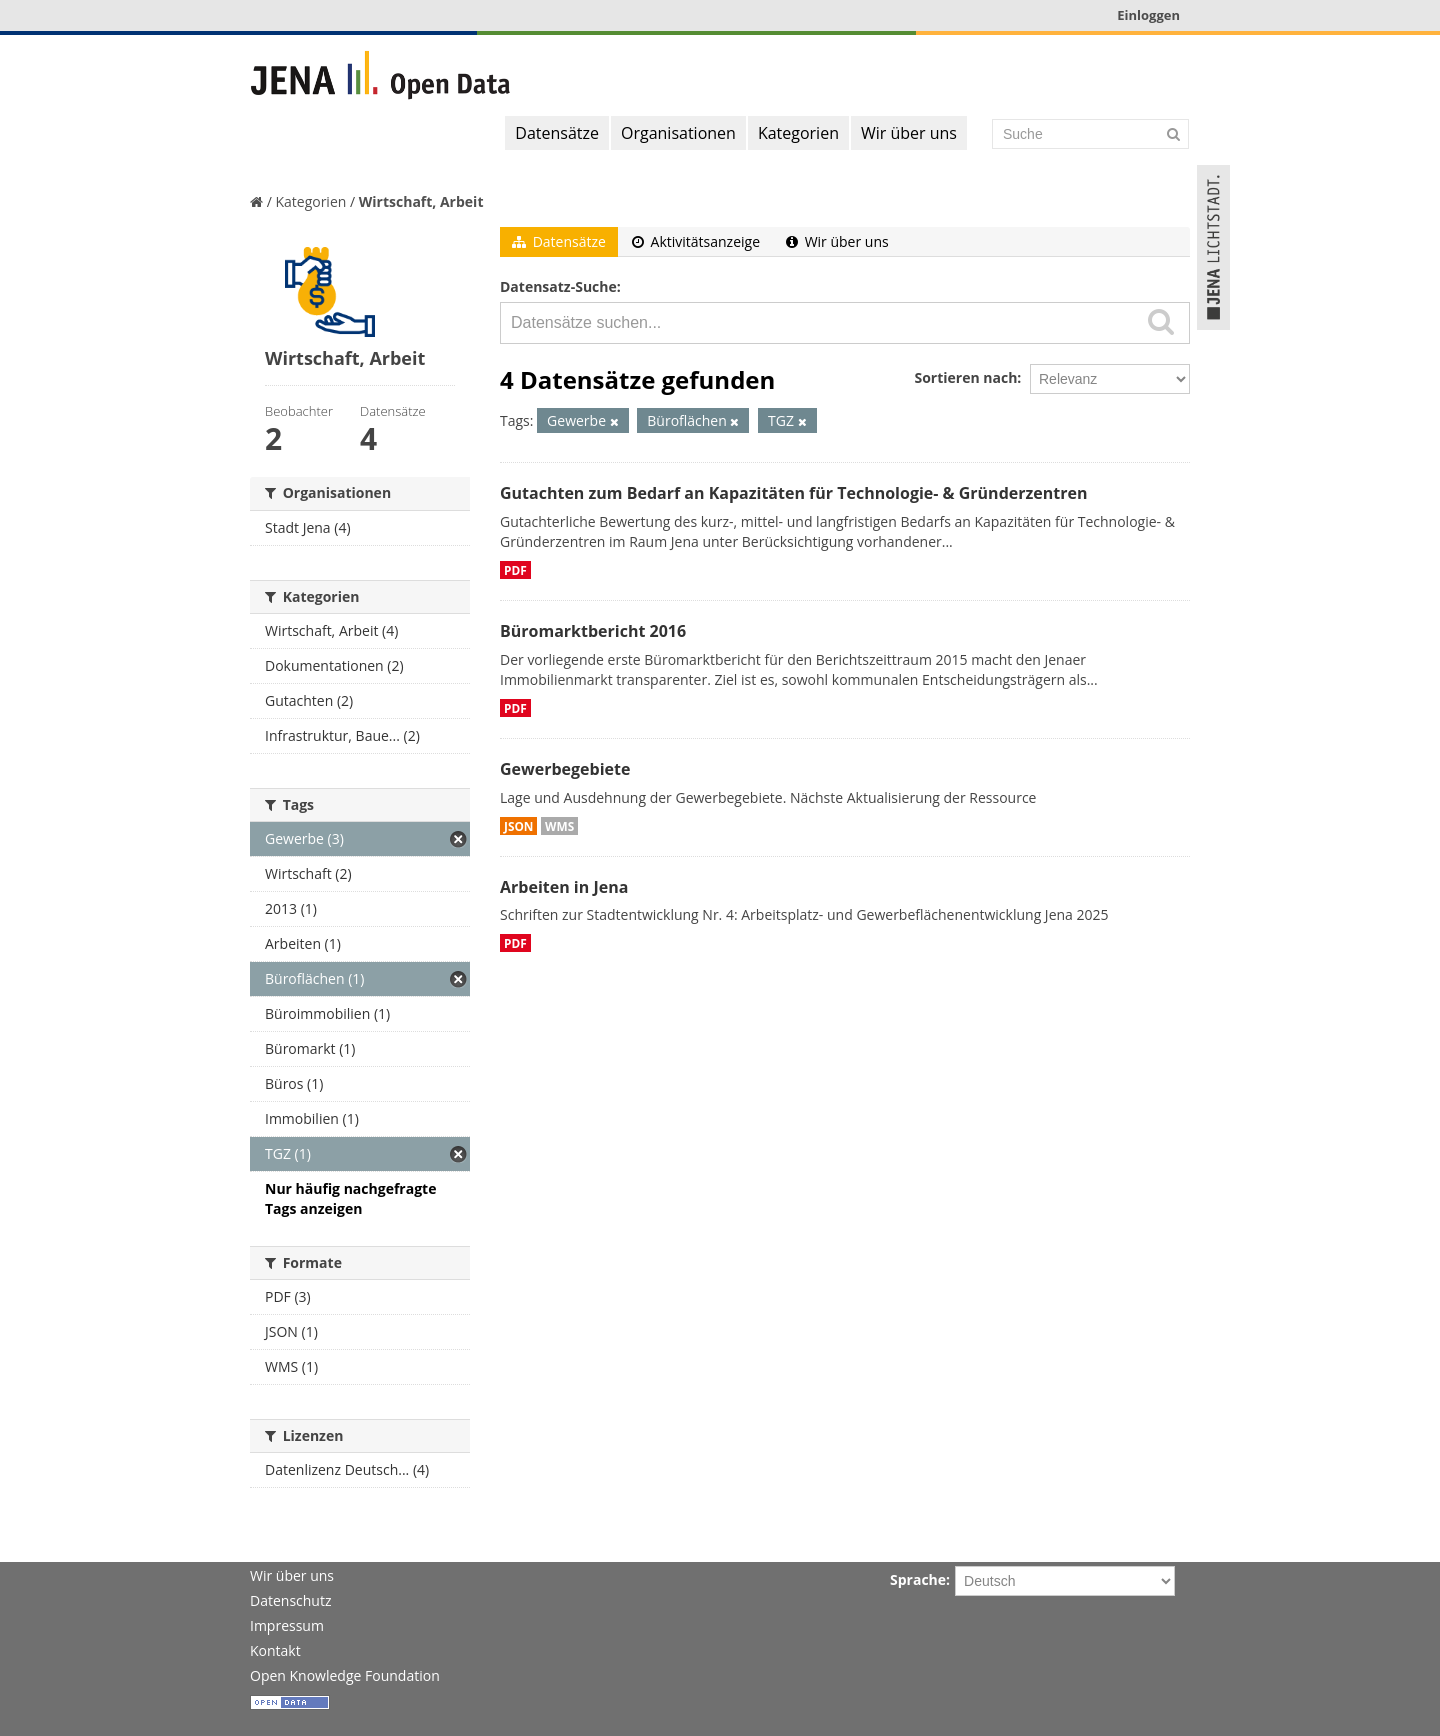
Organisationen (678, 133)
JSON (518, 826)
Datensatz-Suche (558, 286)
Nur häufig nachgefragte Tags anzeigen (350, 1198)
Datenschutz (290, 1600)
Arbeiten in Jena (564, 887)
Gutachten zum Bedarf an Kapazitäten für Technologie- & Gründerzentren (793, 493)
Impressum (287, 1625)
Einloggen (1148, 15)
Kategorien (798, 133)
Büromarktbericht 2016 (593, 631)
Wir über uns (909, 133)
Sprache (918, 1579)
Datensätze (557, 133)
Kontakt (275, 1650)
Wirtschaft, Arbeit (421, 201)
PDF (515, 570)
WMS (559, 826)
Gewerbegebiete (565, 769)
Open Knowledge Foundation (345, 1675)
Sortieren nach (965, 377)
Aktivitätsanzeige (696, 241)
